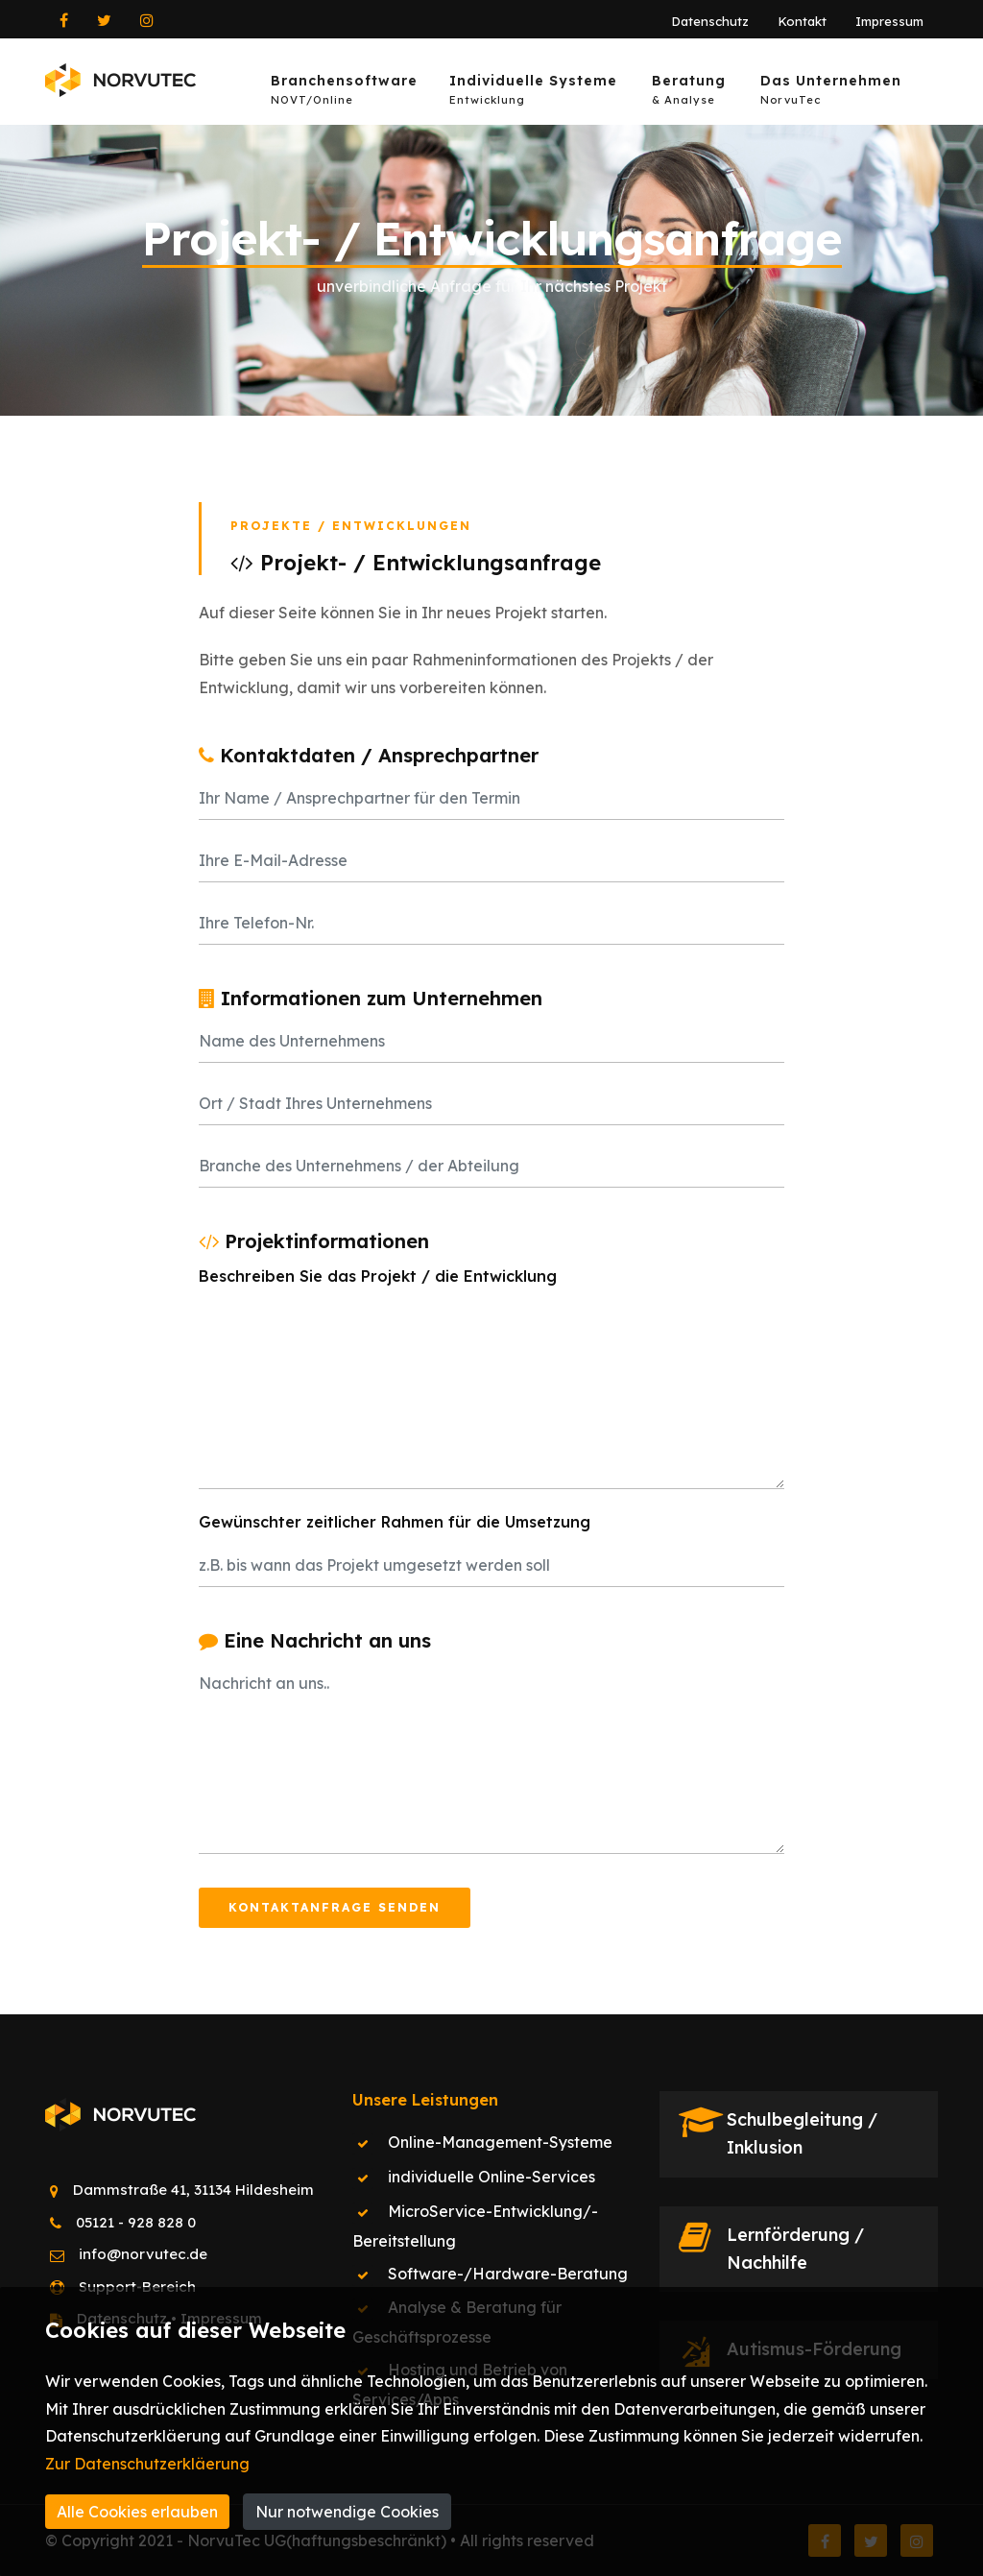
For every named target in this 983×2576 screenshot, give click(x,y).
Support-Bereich (137, 2286)
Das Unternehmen (830, 93)
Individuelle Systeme (533, 93)
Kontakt (802, 21)
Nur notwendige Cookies (347, 2511)
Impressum (889, 21)
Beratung (689, 93)
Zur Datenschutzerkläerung (147, 2463)
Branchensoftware (344, 93)
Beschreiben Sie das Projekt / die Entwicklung (378, 1276)
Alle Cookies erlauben (137, 2511)
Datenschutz (710, 21)
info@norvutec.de (143, 2254)
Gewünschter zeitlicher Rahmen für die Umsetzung (394, 1521)
